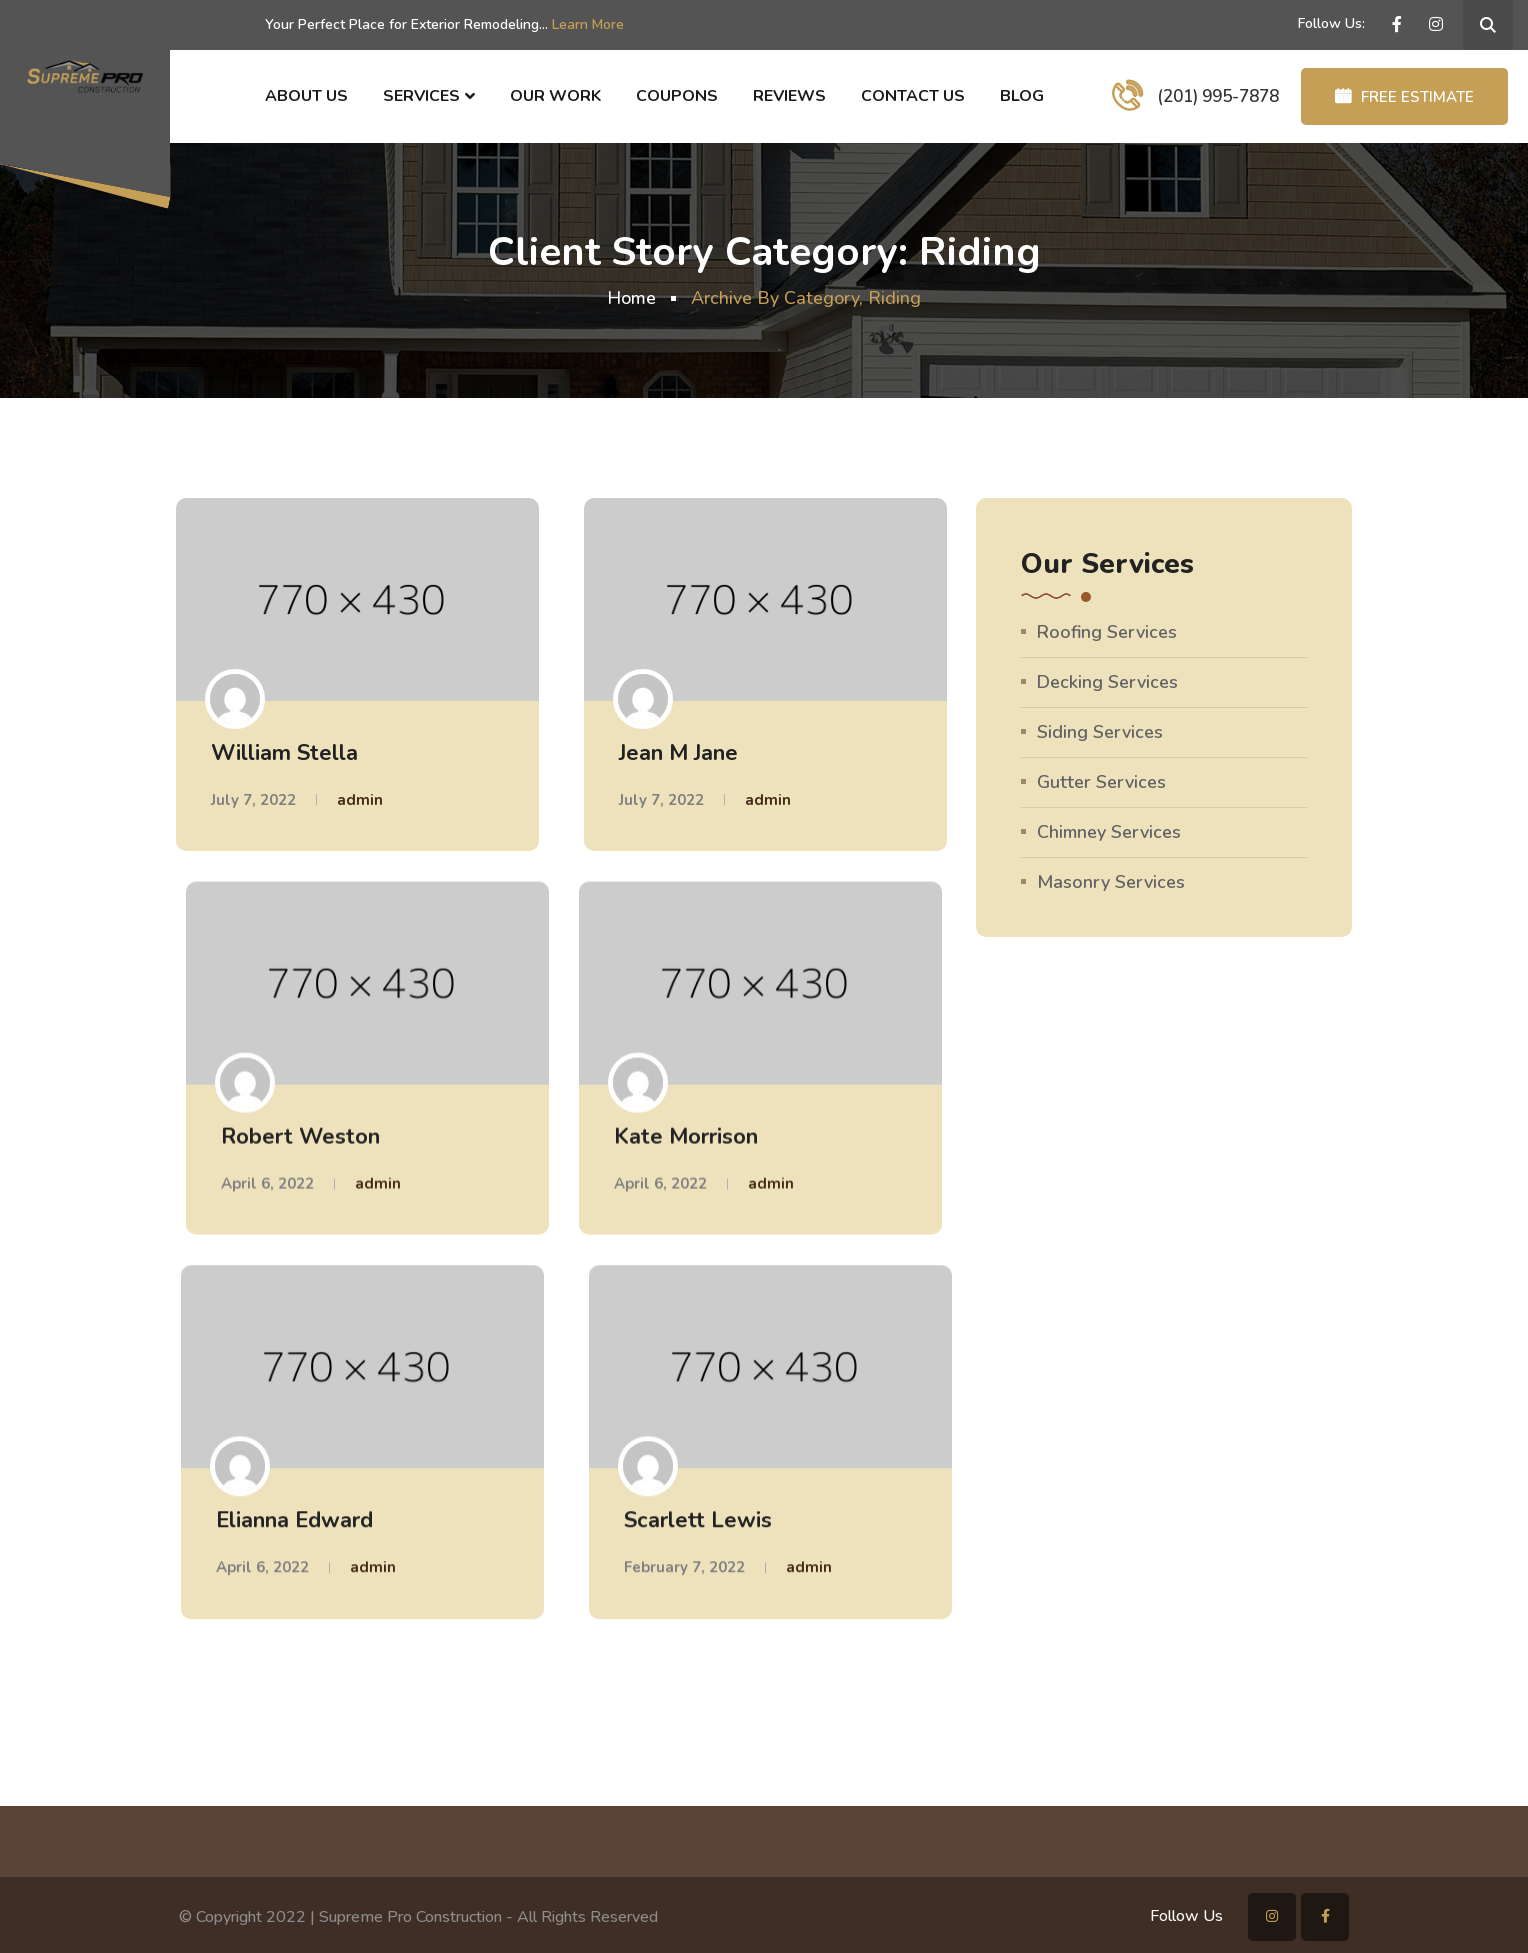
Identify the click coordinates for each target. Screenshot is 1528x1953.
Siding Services (1100, 732)
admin (360, 800)
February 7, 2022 (684, 1566)
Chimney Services (1109, 832)
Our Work (555, 96)
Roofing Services (1107, 632)
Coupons (677, 96)
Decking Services (1107, 682)
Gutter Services (1101, 782)
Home (631, 298)
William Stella (284, 753)
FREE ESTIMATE (1404, 97)
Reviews (789, 96)
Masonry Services (1111, 882)
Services (421, 96)
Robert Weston (300, 1136)
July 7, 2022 (253, 800)
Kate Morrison (686, 1136)
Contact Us (913, 96)
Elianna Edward (294, 1519)
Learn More (588, 24)
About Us (306, 96)
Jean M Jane (678, 753)
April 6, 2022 (267, 1183)
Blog (1022, 96)
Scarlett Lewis (698, 1519)
